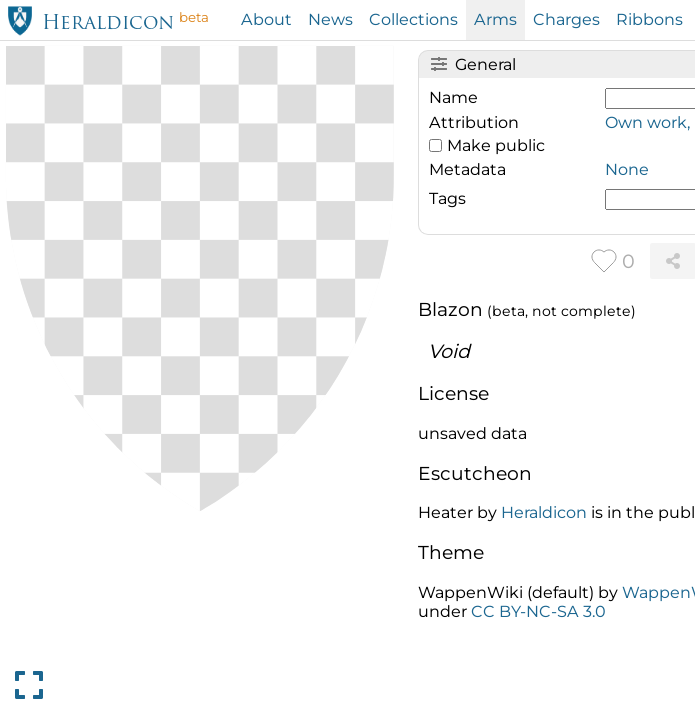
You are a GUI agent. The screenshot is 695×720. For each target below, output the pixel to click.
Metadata (467, 169)
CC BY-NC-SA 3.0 (538, 611)
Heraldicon (108, 24)
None (627, 169)
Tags (447, 198)
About (266, 19)
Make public (496, 145)
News (330, 19)
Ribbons (649, 19)
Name (453, 97)
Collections (413, 19)
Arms (495, 19)
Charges (566, 19)
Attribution (474, 122)
